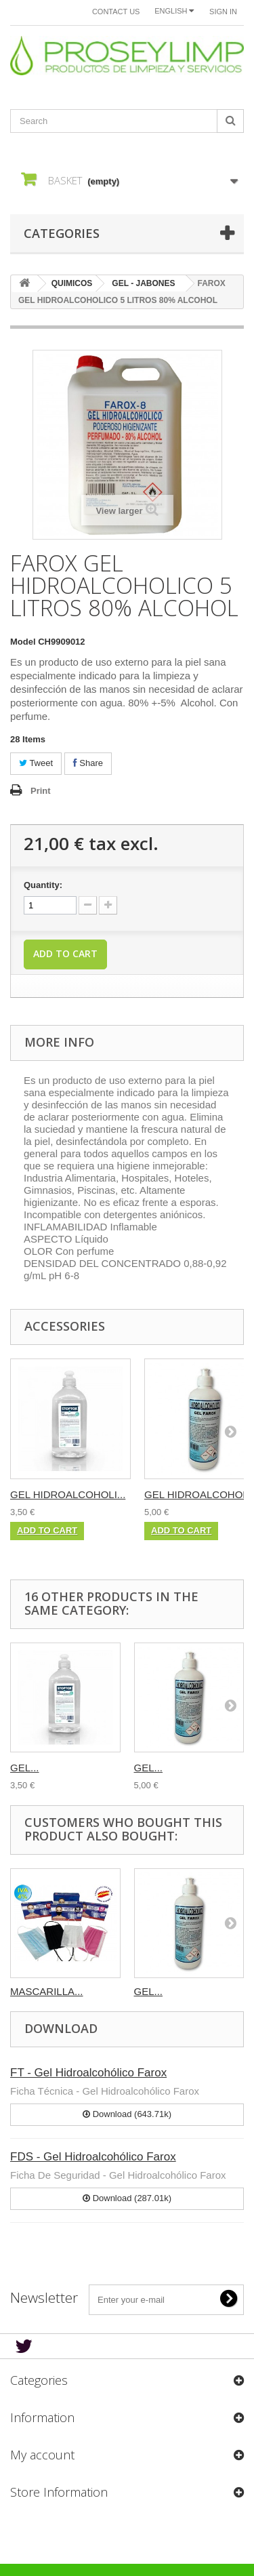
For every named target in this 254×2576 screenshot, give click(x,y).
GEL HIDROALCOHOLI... (67, 1494)
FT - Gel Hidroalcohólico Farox (88, 2072)
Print (40, 791)
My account (42, 2455)
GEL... (24, 1767)
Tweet (36, 763)
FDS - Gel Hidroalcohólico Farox (93, 2156)
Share (88, 763)
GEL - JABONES (143, 283)
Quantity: (43, 885)
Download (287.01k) (127, 2198)
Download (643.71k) (127, 2114)
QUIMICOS (72, 283)
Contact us (116, 11)
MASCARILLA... (46, 1991)
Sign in (223, 11)
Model (23, 642)
